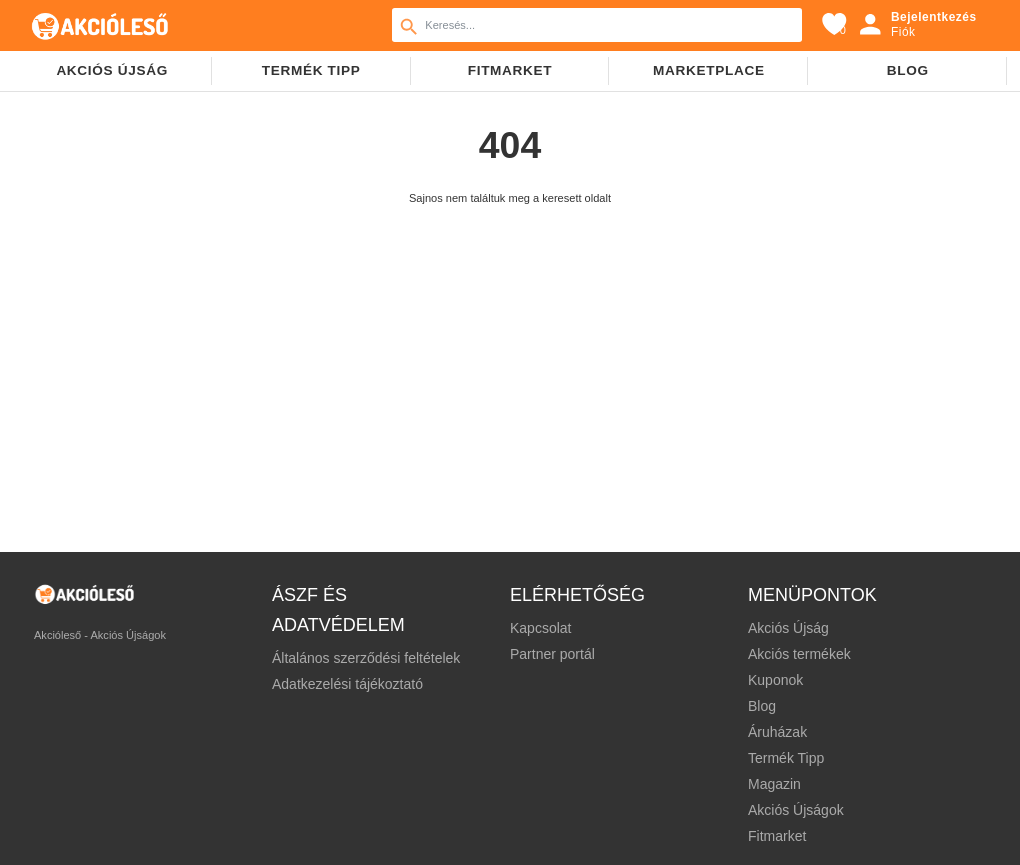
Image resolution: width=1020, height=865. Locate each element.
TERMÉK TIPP (311, 70)
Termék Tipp (786, 758)
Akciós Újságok (796, 810)
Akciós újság (112, 70)
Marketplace (709, 70)
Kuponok (775, 680)
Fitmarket (510, 70)
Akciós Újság (788, 628)
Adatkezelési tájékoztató (347, 684)
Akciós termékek (799, 654)
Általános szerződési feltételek (366, 658)
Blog (908, 70)
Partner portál (552, 654)
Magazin (774, 784)
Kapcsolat (540, 628)
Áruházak (777, 732)
